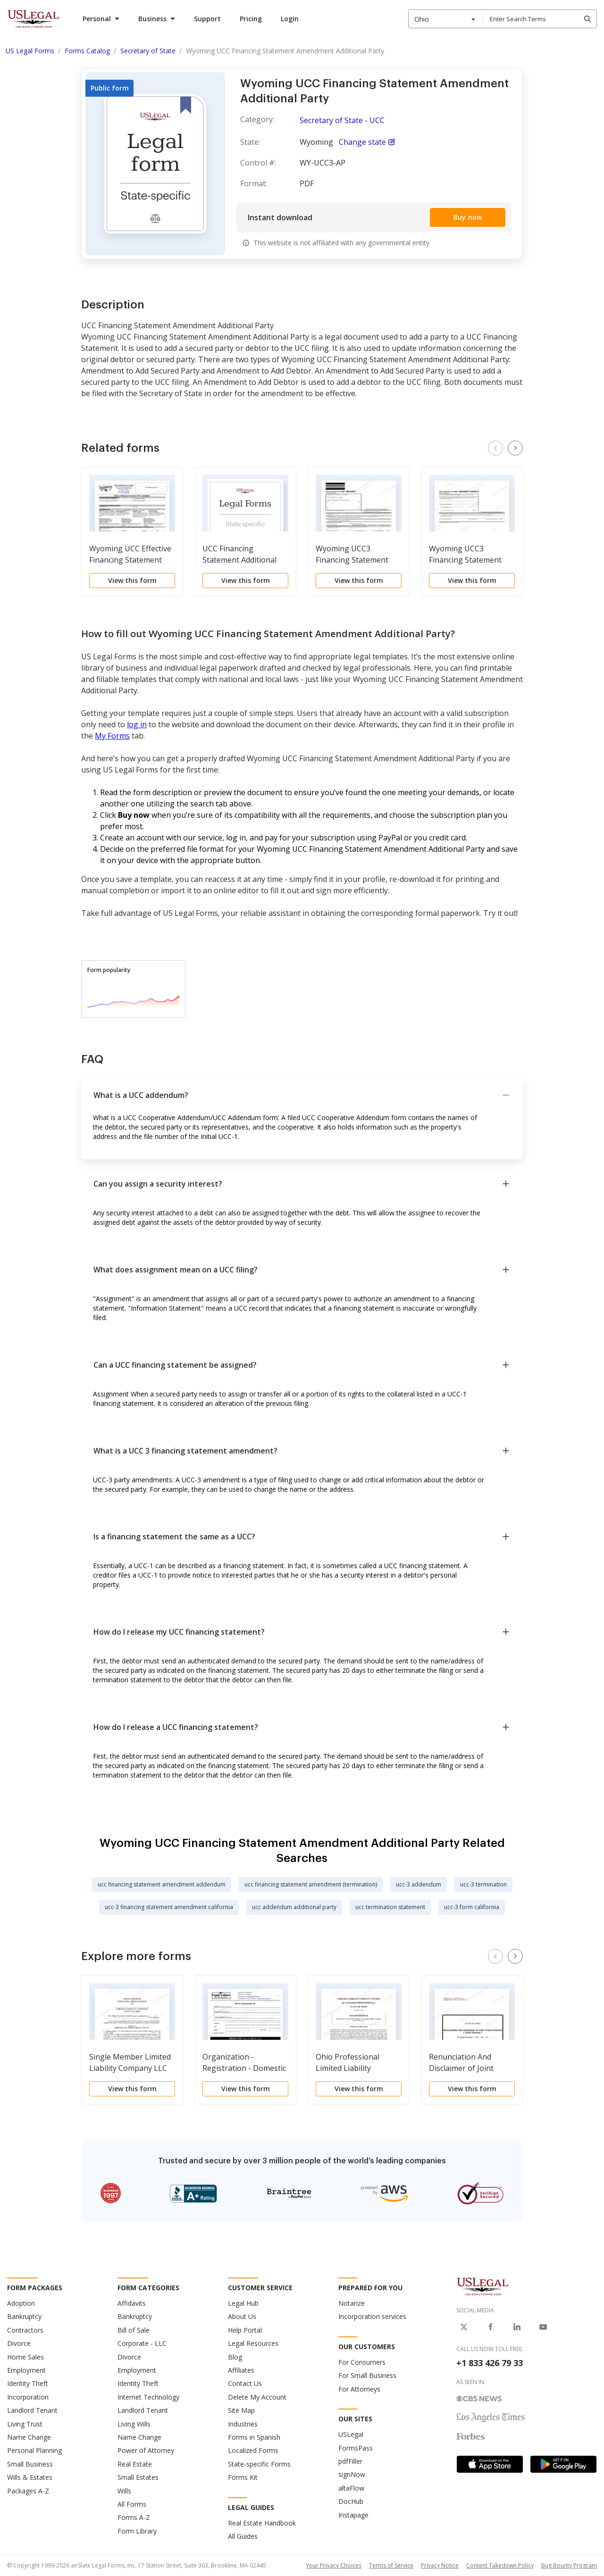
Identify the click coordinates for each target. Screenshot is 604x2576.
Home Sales (25, 2356)
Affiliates (241, 2370)
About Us (242, 2316)
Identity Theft (27, 2383)
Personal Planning (34, 2450)
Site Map (241, 2410)
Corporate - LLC (142, 2343)
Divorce (19, 2343)
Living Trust (24, 2423)
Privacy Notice (440, 2565)
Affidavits (131, 2303)
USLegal (350, 2434)
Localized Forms (253, 2450)
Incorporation (28, 2397)
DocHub (350, 2501)
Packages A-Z (28, 2490)
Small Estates (138, 2477)
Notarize (351, 2303)
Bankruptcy (24, 2316)
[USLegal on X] (463, 2327)
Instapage (353, 2514)
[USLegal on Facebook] (490, 2327)
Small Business (30, 2464)
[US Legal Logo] (482, 2286)
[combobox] (445, 19)
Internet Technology (148, 2397)
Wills (124, 2490)
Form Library (137, 2530)
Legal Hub (243, 2303)
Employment (26, 2370)
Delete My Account (257, 2397)
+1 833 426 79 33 (489, 2362)
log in (137, 724)
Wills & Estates (29, 2477)
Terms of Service (391, 2565)
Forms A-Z (133, 2517)
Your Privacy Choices (333, 2565)
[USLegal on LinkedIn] (516, 2327)
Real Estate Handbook (262, 2522)
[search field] (539, 19)
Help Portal (245, 2330)
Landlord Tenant (32, 2410)
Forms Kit (243, 2477)
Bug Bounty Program (569, 2565)
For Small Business (367, 2375)
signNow (351, 2474)
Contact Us (245, 2383)
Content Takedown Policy (500, 2565)
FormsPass (355, 2447)
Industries (243, 2423)
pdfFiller (350, 2461)
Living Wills (134, 2423)
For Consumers (362, 2362)
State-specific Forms (259, 2464)
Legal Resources (253, 2343)
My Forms (112, 736)
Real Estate (134, 2464)
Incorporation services (372, 2316)
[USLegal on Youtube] (543, 2327)
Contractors (25, 2330)
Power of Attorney (145, 2450)
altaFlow (351, 2488)
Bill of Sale (133, 2330)
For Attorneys (359, 2389)
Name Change (29, 2437)
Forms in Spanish (254, 2437)
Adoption (21, 2303)
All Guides (243, 2536)
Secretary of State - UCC (342, 120)
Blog (235, 2356)
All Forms (131, 2504)
